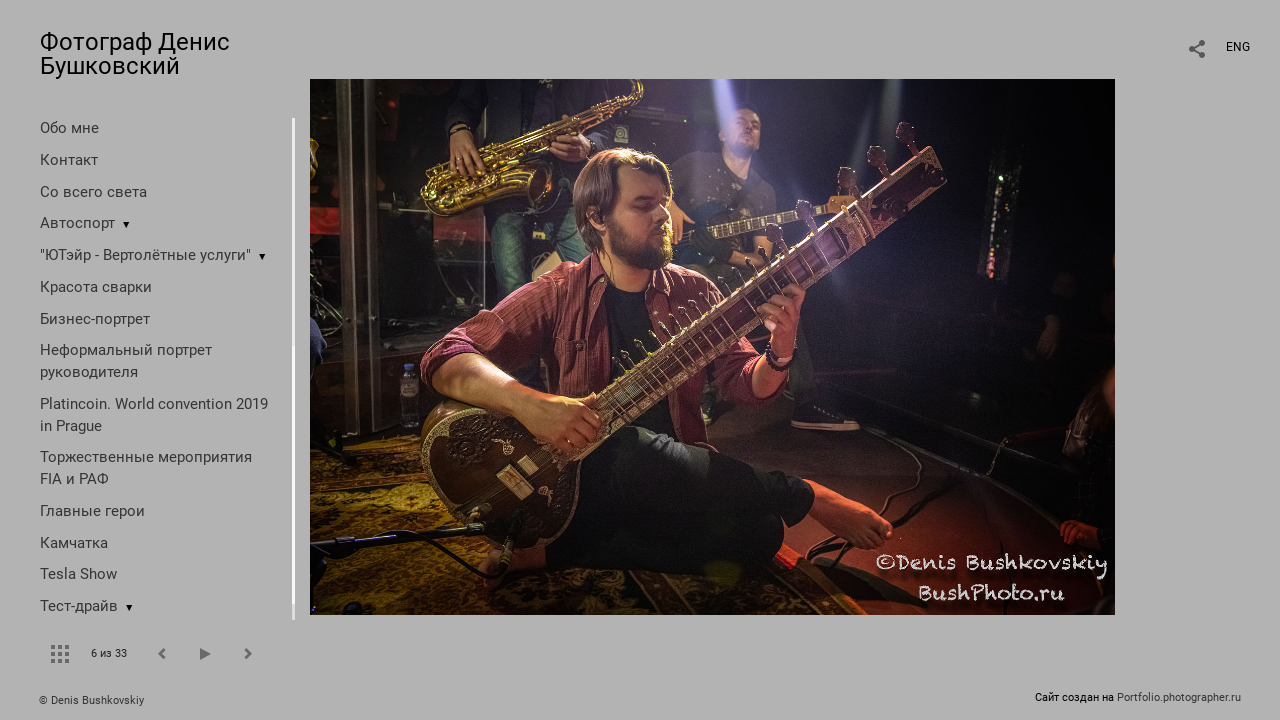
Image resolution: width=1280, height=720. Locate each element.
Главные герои (92, 511)
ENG (1238, 47)
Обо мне (69, 128)
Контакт (69, 160)
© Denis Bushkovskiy (91, 700)
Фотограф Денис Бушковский (135, 54)
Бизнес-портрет (95, 319)
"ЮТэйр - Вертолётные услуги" (145, 255)
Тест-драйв (79, 606)
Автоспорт (77, 223)
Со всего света (93, 192)
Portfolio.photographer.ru (1179, 697)
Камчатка (74, 543)
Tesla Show (78, 574)
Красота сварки (96, 287)
